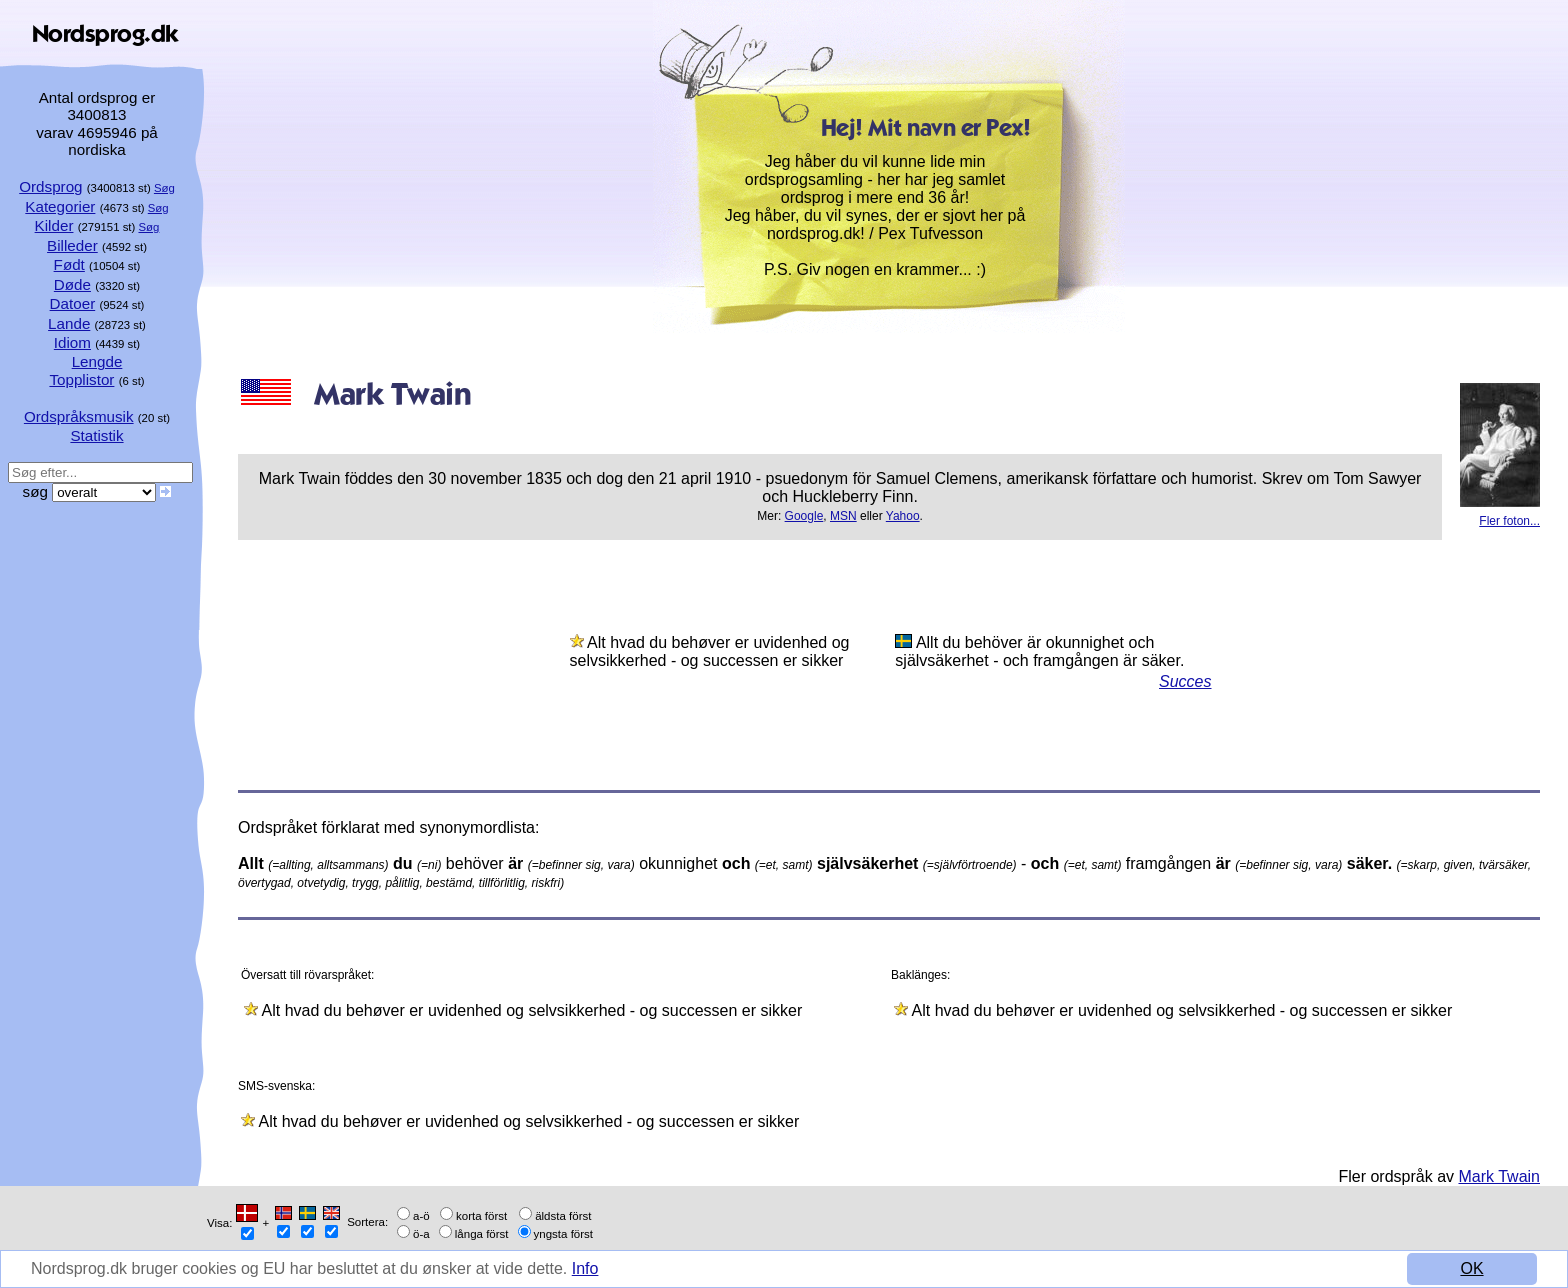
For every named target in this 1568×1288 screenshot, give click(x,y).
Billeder (72, 245)
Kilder (54, 225)
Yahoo (903, 516)
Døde (72, 284)
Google (804, 516)
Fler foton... (1509, 521)
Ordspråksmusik (79, 416)
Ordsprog (50, 186)
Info (585, 1269)
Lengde (97, 361)
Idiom (72, 342)
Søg (164, 188)
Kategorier (60, 206)
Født (69, 264)
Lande (69, 323)
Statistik (96, 435)
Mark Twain (1499, 1176)
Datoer (73, 303)
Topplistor (81, 379)
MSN (843, 516)
